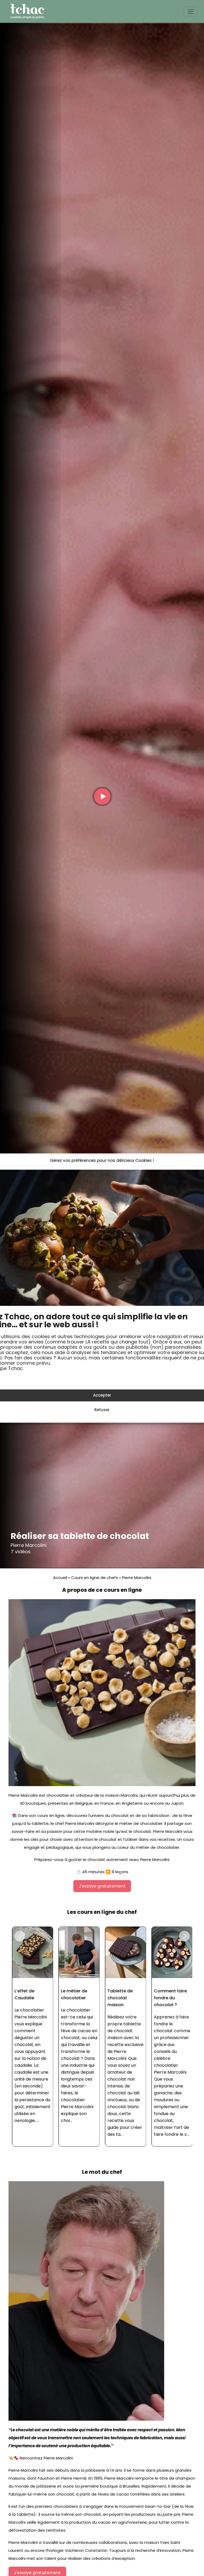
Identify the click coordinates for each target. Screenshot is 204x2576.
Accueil (60, 1577)
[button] (19, 1936)
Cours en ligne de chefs (94, 1577)
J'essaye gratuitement (102, 1886)
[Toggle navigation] (191, 11)
